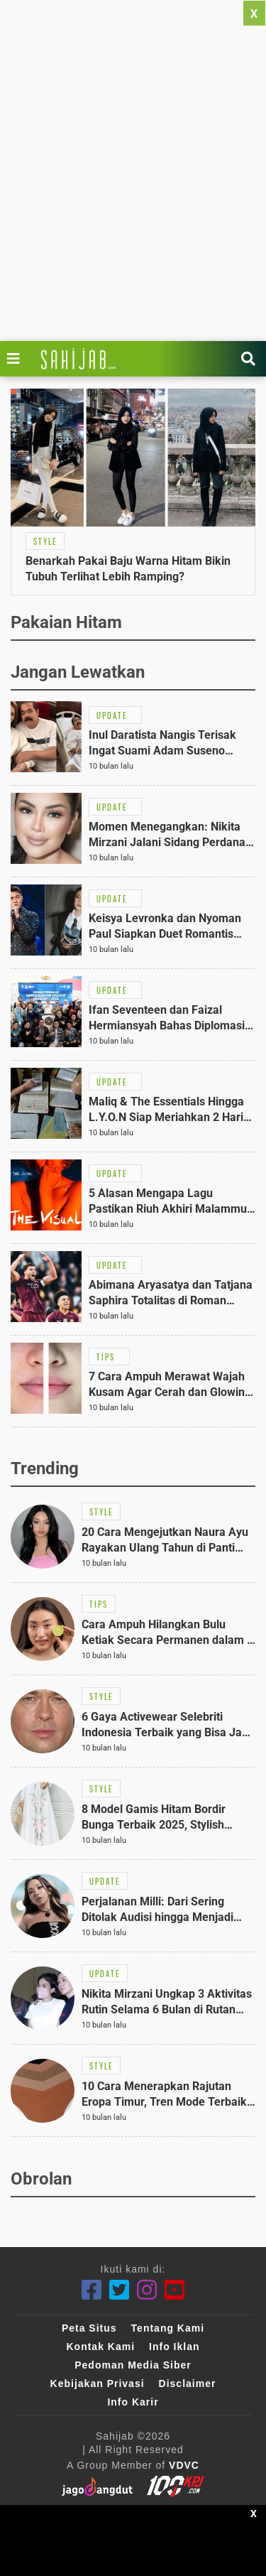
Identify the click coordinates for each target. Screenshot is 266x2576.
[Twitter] (119, 2290)
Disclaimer (187, 2383)
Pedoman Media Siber (132, 2365)
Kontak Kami (100, 2346)
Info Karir (132, 2402)
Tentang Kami (168, 2328)
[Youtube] (175, 2290)
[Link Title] (17, 359)
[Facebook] (92, 2290)
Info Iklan (174, 2346)
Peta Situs (89, 2328)
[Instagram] (147, 2290)
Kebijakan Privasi (97, 2383)
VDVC (184, 2465)
